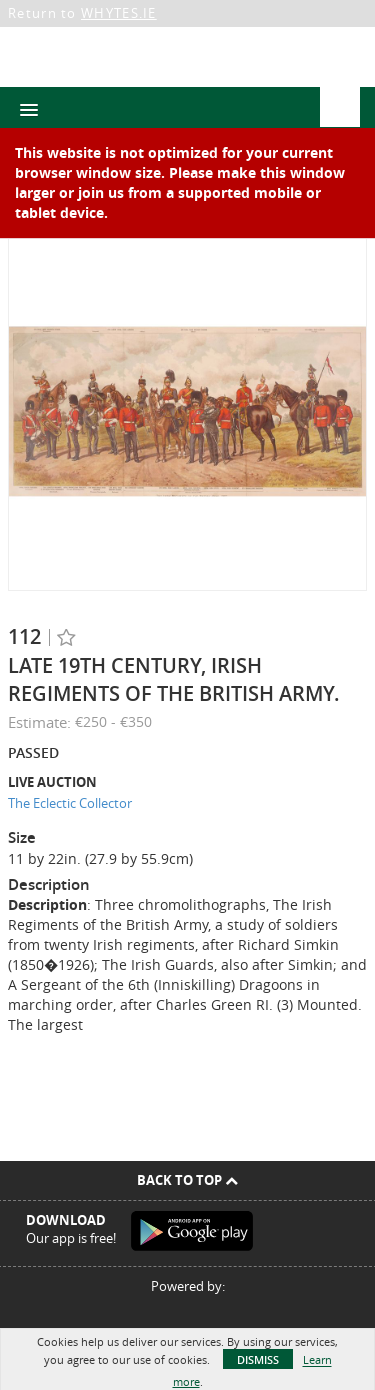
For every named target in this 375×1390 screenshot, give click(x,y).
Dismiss (258, 1359)
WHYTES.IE (119, 13)
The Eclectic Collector (70, 803)
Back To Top (187, 1180)
